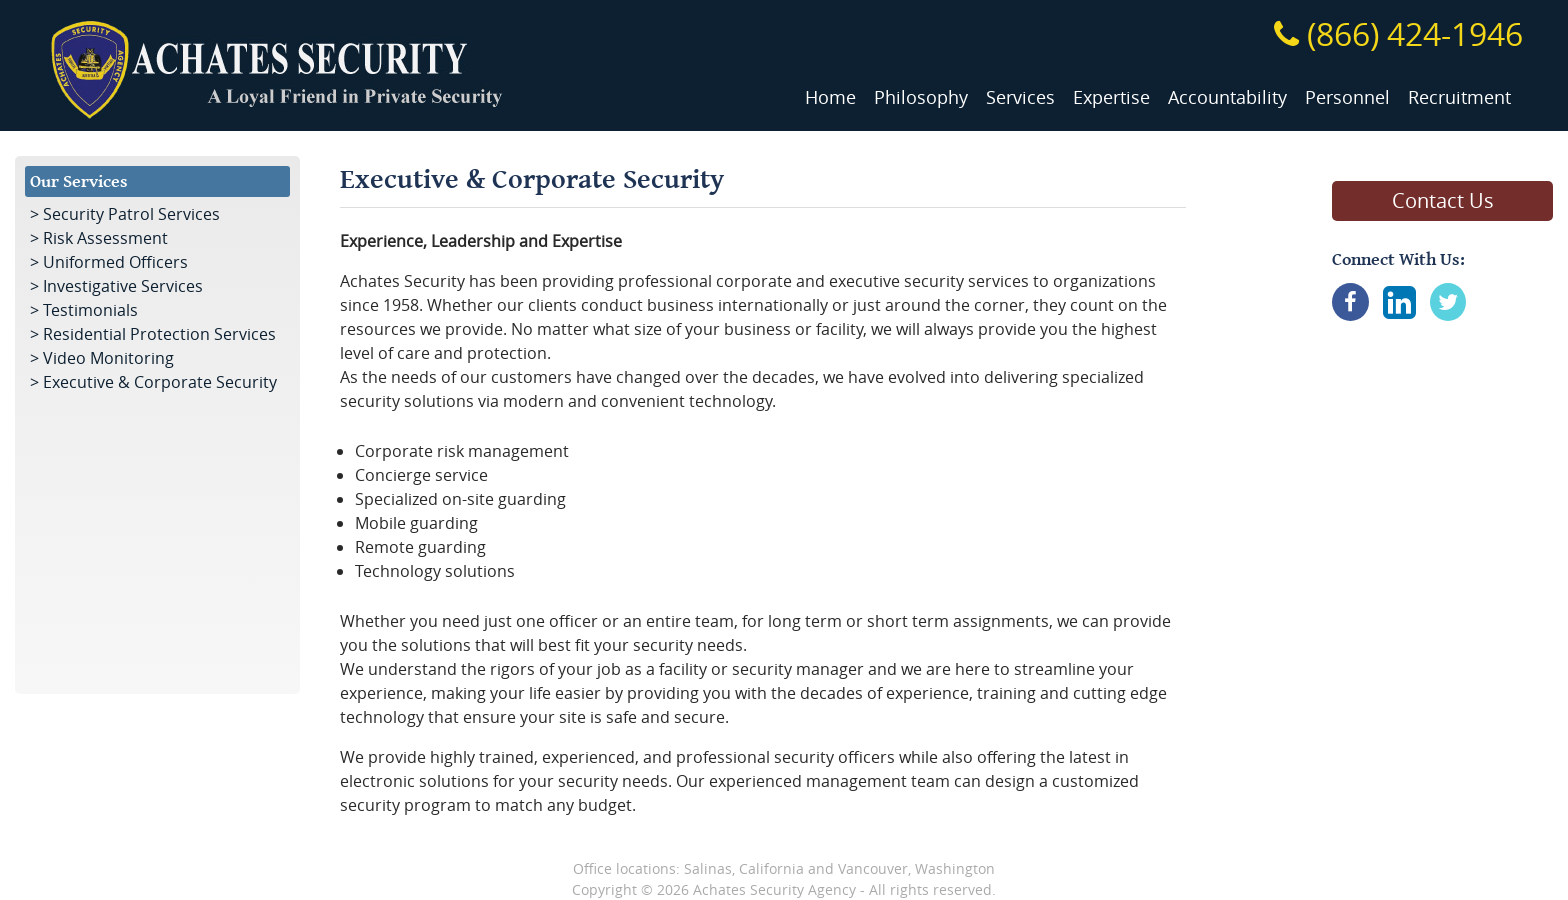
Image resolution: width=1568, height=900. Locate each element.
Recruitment (1459, 97)
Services (1020, 97)
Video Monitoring (108, 358)
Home (830, 97)
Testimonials (90, 310)
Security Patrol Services (131, 214)
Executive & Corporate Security (160, 382)
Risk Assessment (105, 238)
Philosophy (921, 97)
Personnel (1347, 97)
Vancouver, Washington (916, 868)
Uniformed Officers (115, 262)
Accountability (1227, 97)
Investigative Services (123, 286)
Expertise (1111, 97)
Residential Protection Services (159, 334)
